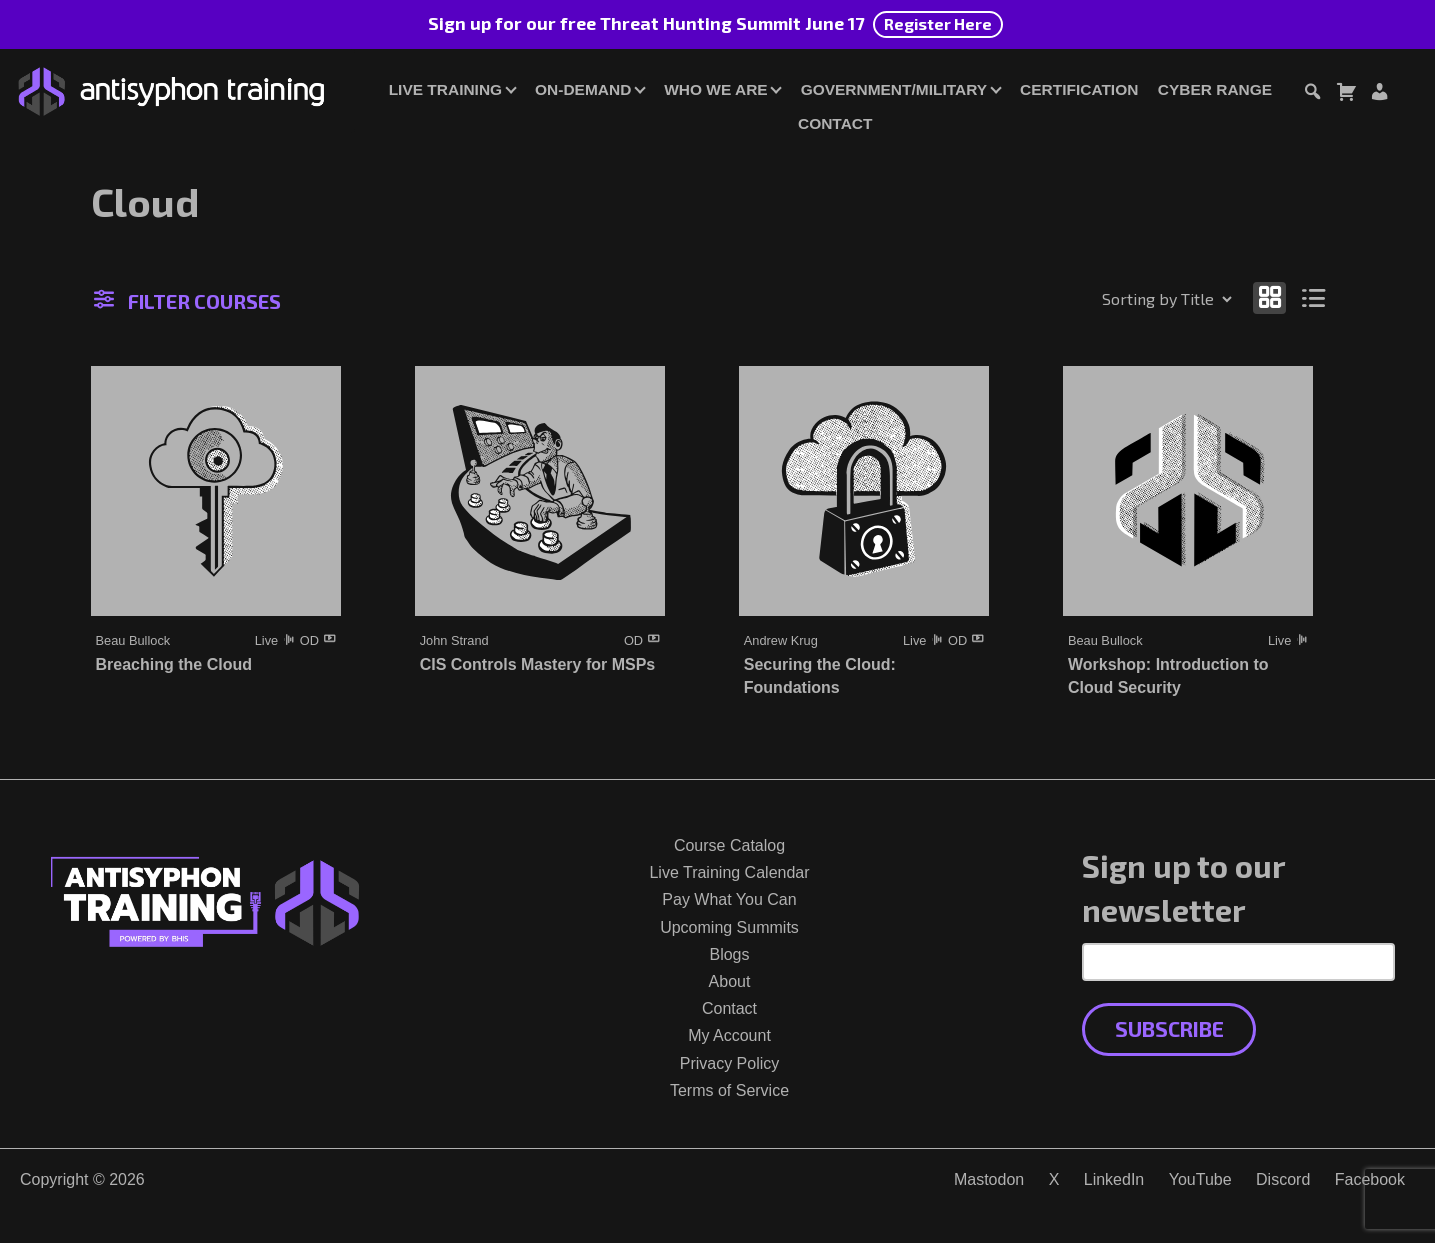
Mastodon (989, 1179)
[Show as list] (1313, 297)
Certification (1079, 89)
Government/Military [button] (894, 89)
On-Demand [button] (583, 89)
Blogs (729, 954)
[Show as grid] (1270, 297)
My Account (729, 1035)
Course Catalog (729, 845)
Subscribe (1169, 1028)
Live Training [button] (445, 89)
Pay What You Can (729, 899)
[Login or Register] (1379, 94)
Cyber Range (1215, 89)
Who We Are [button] (715, 89)
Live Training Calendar (729, 872)
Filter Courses (187, 301)
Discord (1283, 1179)
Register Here (938, 23)
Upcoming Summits (729, 927)
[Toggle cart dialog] (1346, 94)
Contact (835, 123)
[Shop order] (1124, 299)
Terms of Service (729, 1090)
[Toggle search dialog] (1312, 94)
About (730, 981)
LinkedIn (1114, 1179)
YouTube (1200, 1179)
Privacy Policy (730, 1063)
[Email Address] (1238, 962)
